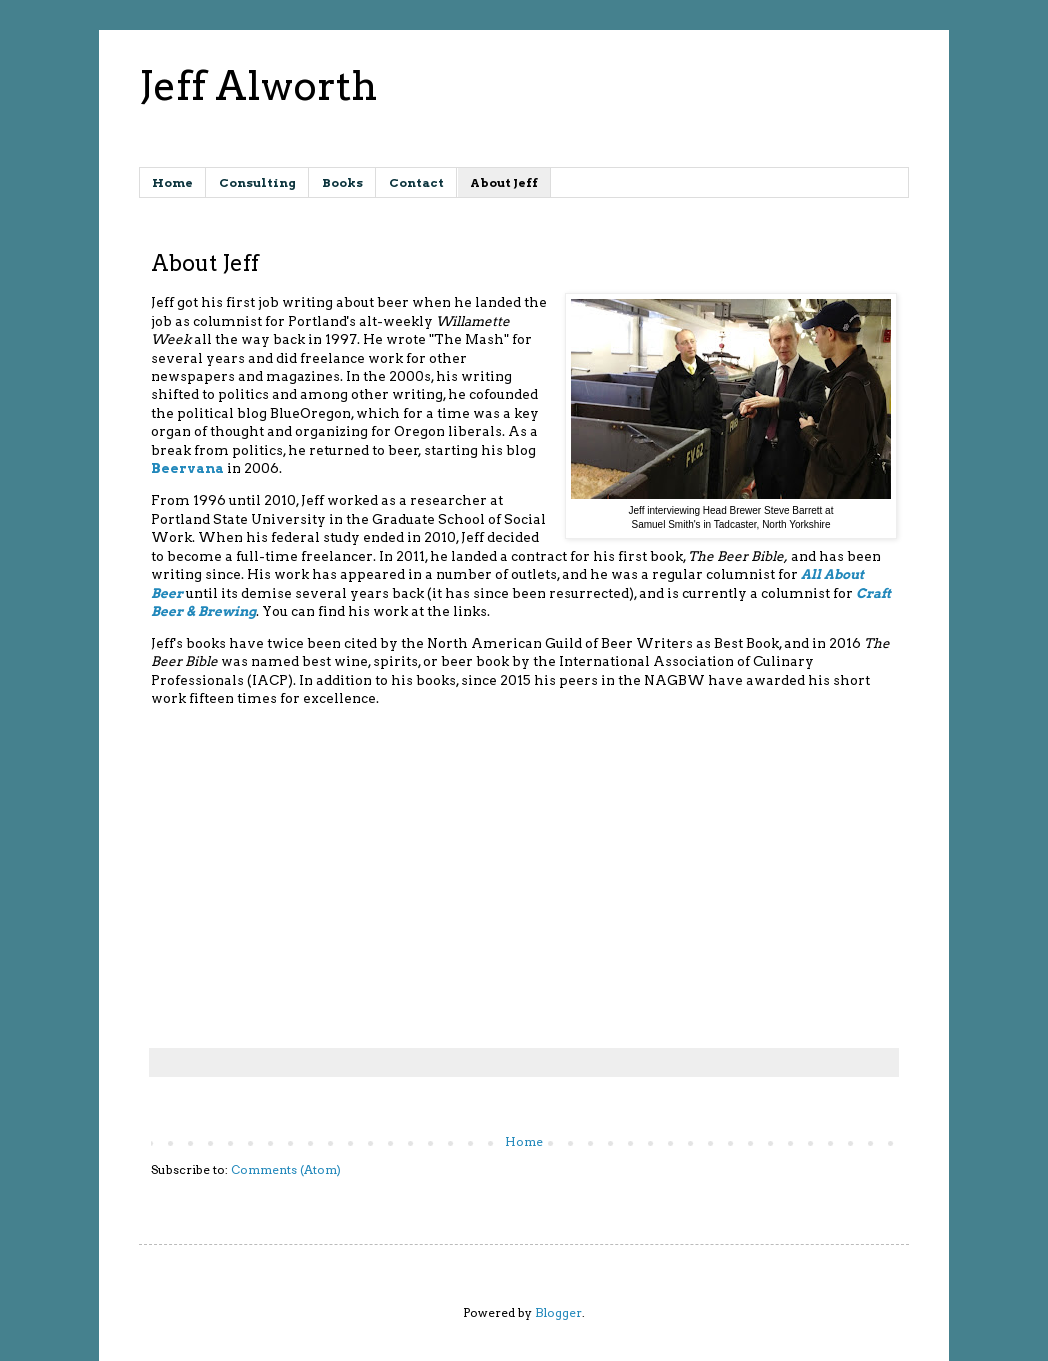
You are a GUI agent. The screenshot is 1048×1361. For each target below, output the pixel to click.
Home (172, 182)
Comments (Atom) (286, 1169)
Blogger (558, 1312)
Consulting (257, 182)
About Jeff (504, 182)
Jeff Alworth (258, 86)
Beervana (187, 468)
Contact (416, 182)
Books (342, 182)
